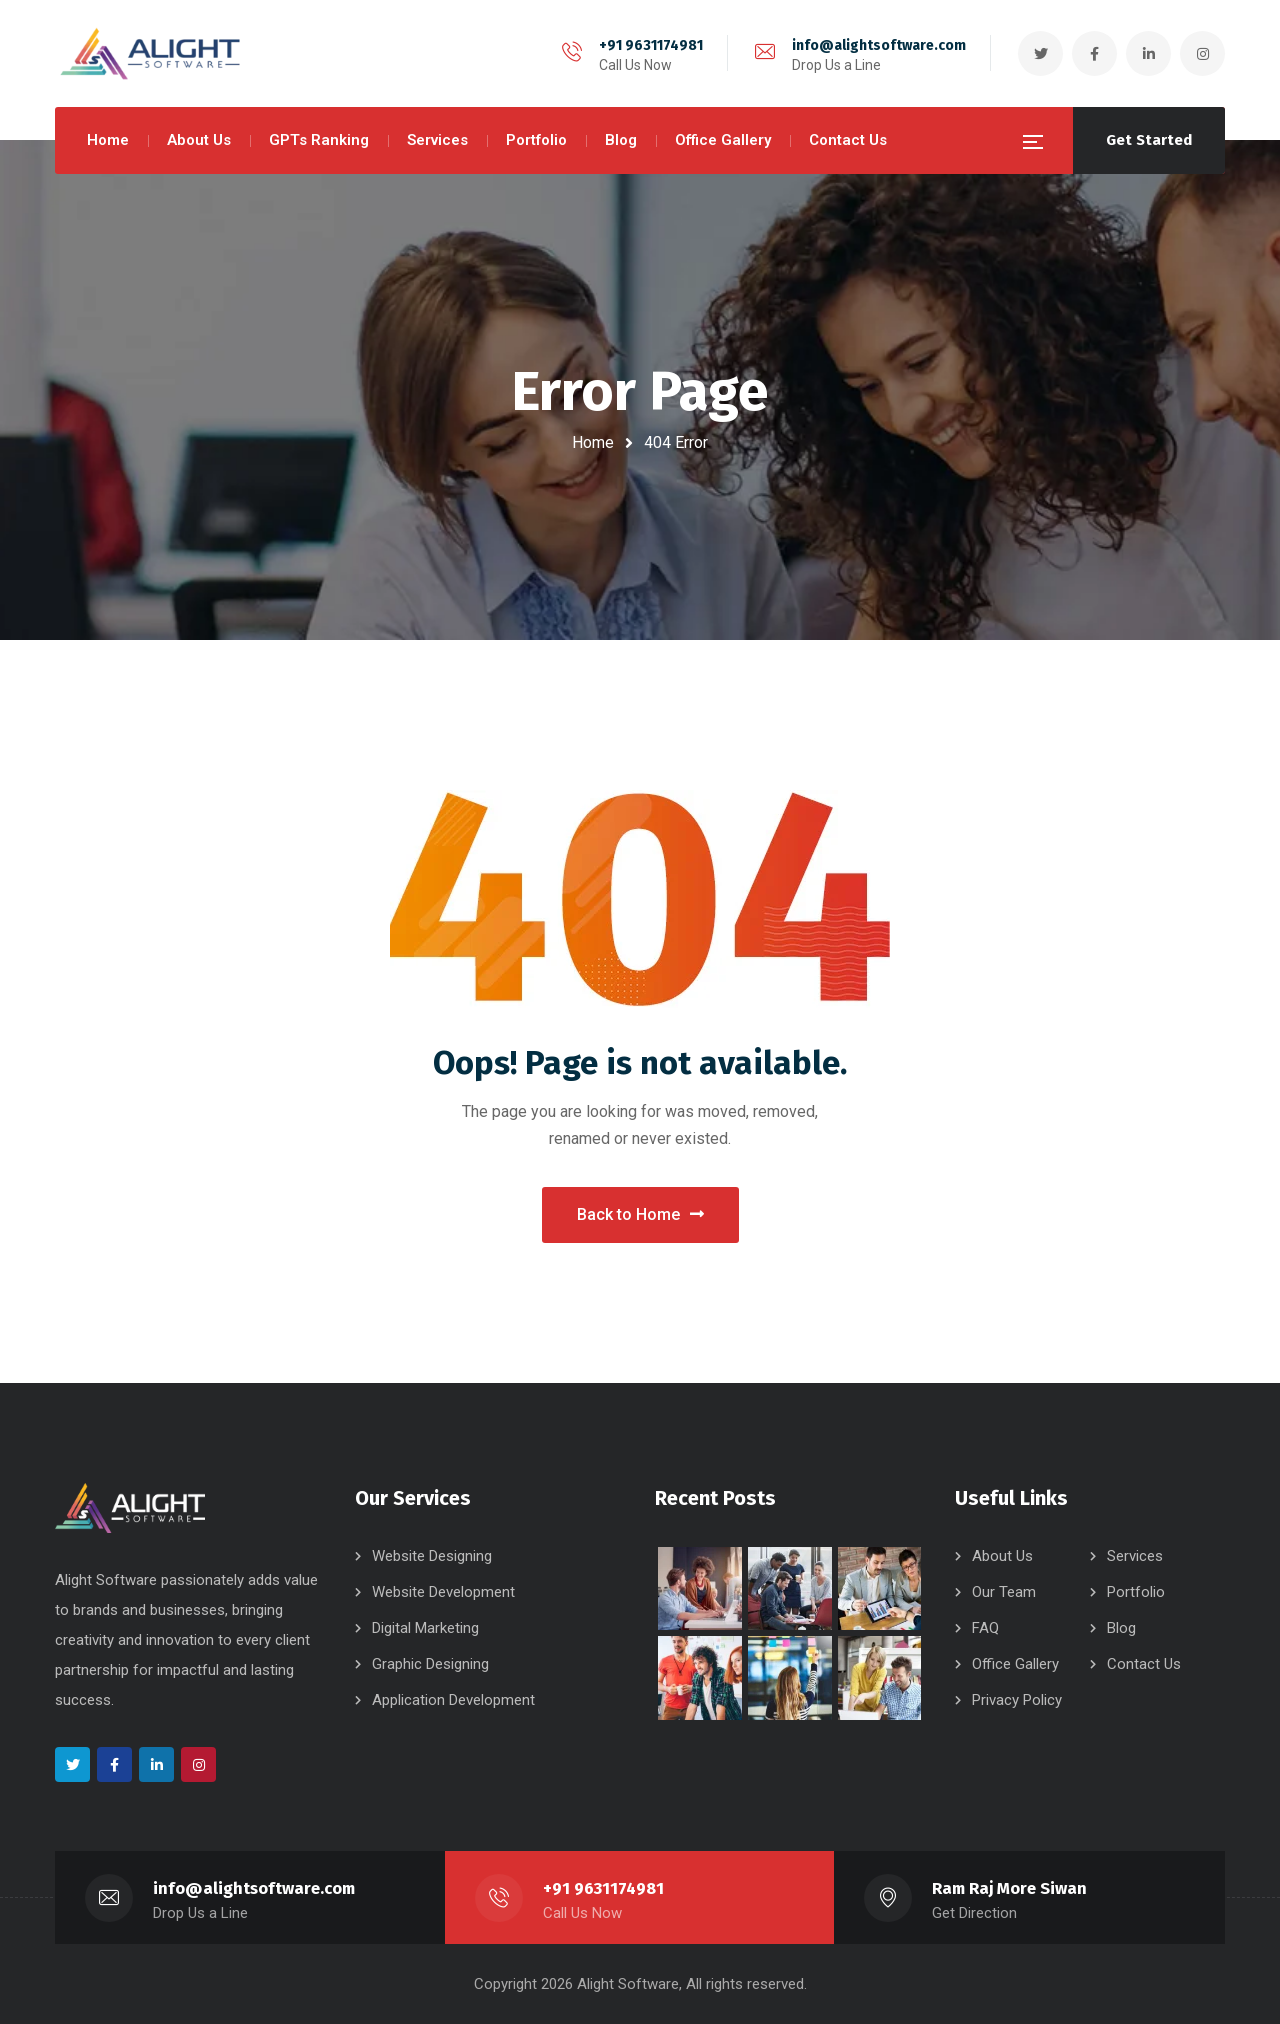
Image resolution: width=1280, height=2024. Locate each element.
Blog (1121, 1628)
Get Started (1149, 140)
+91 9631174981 (651, 45)
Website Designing (432, 1556)
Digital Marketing (425, 1628)
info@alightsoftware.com (879, 45)
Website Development (443, 1592)
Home (593, 442)
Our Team (1004, 1592)
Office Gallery (1015, 1664)
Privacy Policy (1017, 1700)
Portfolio (1136, 1592)
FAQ (985, 1628)
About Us (1002, 1556)
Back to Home (640, 1214)
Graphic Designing (430, 1664)
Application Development (453, 1700)
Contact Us (1144, 1664)
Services (1135, 1556)
